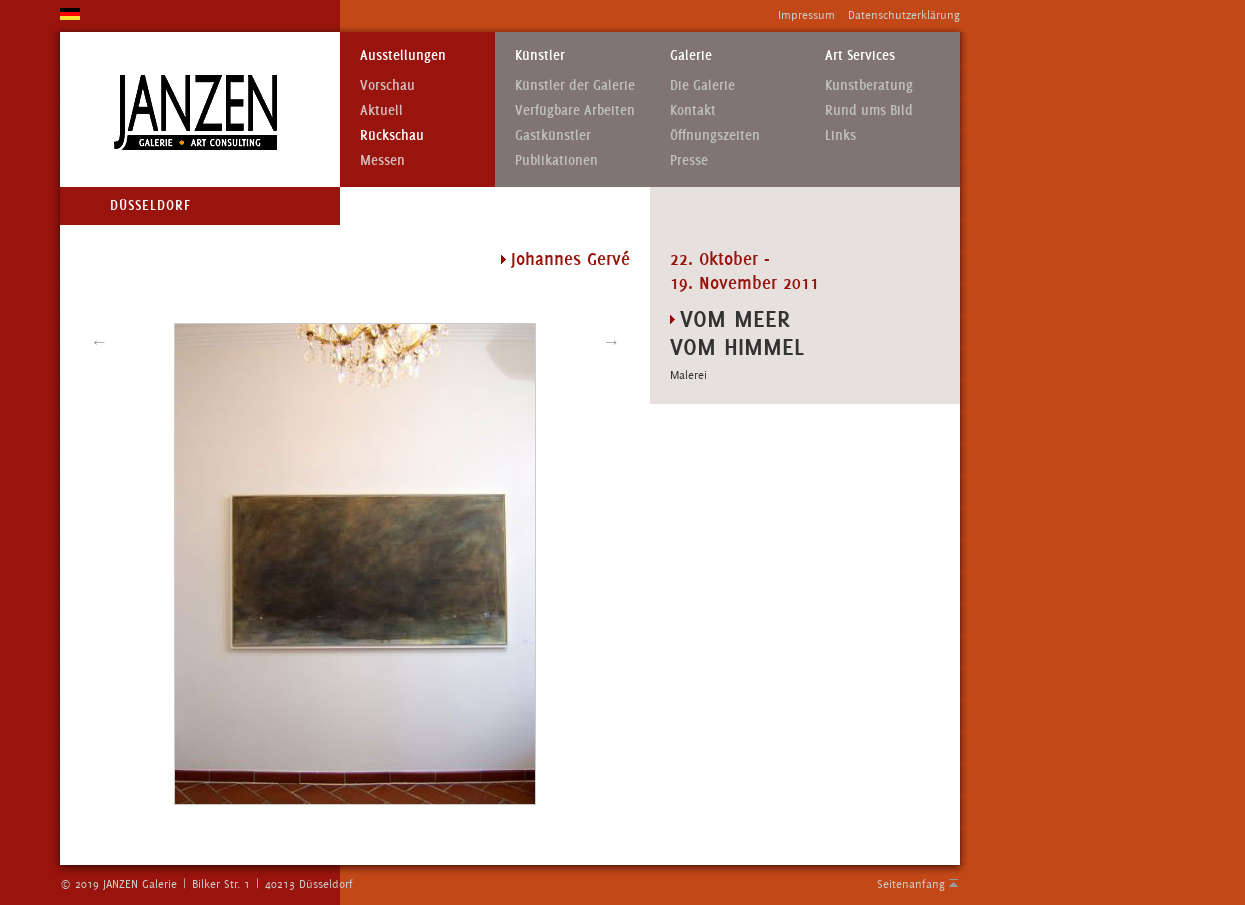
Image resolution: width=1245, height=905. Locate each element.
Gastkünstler (553, 135)
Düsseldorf (150, 205)
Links (840, 135)
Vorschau (387, 85)
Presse (689, 160)
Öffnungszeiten (715, 135)
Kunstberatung (869, 85)
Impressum (806, 15)
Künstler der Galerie (575, 85)
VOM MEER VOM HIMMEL (737, 332)
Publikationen (556, 160)
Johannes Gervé (570, 259)
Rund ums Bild (869, 110)
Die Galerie (702, 85)
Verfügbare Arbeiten (575, 110)
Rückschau (392, 135)
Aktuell (381, 110)
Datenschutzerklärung (904, 15)
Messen (382, 160)
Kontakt (693, 110)
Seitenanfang (911, 884)
